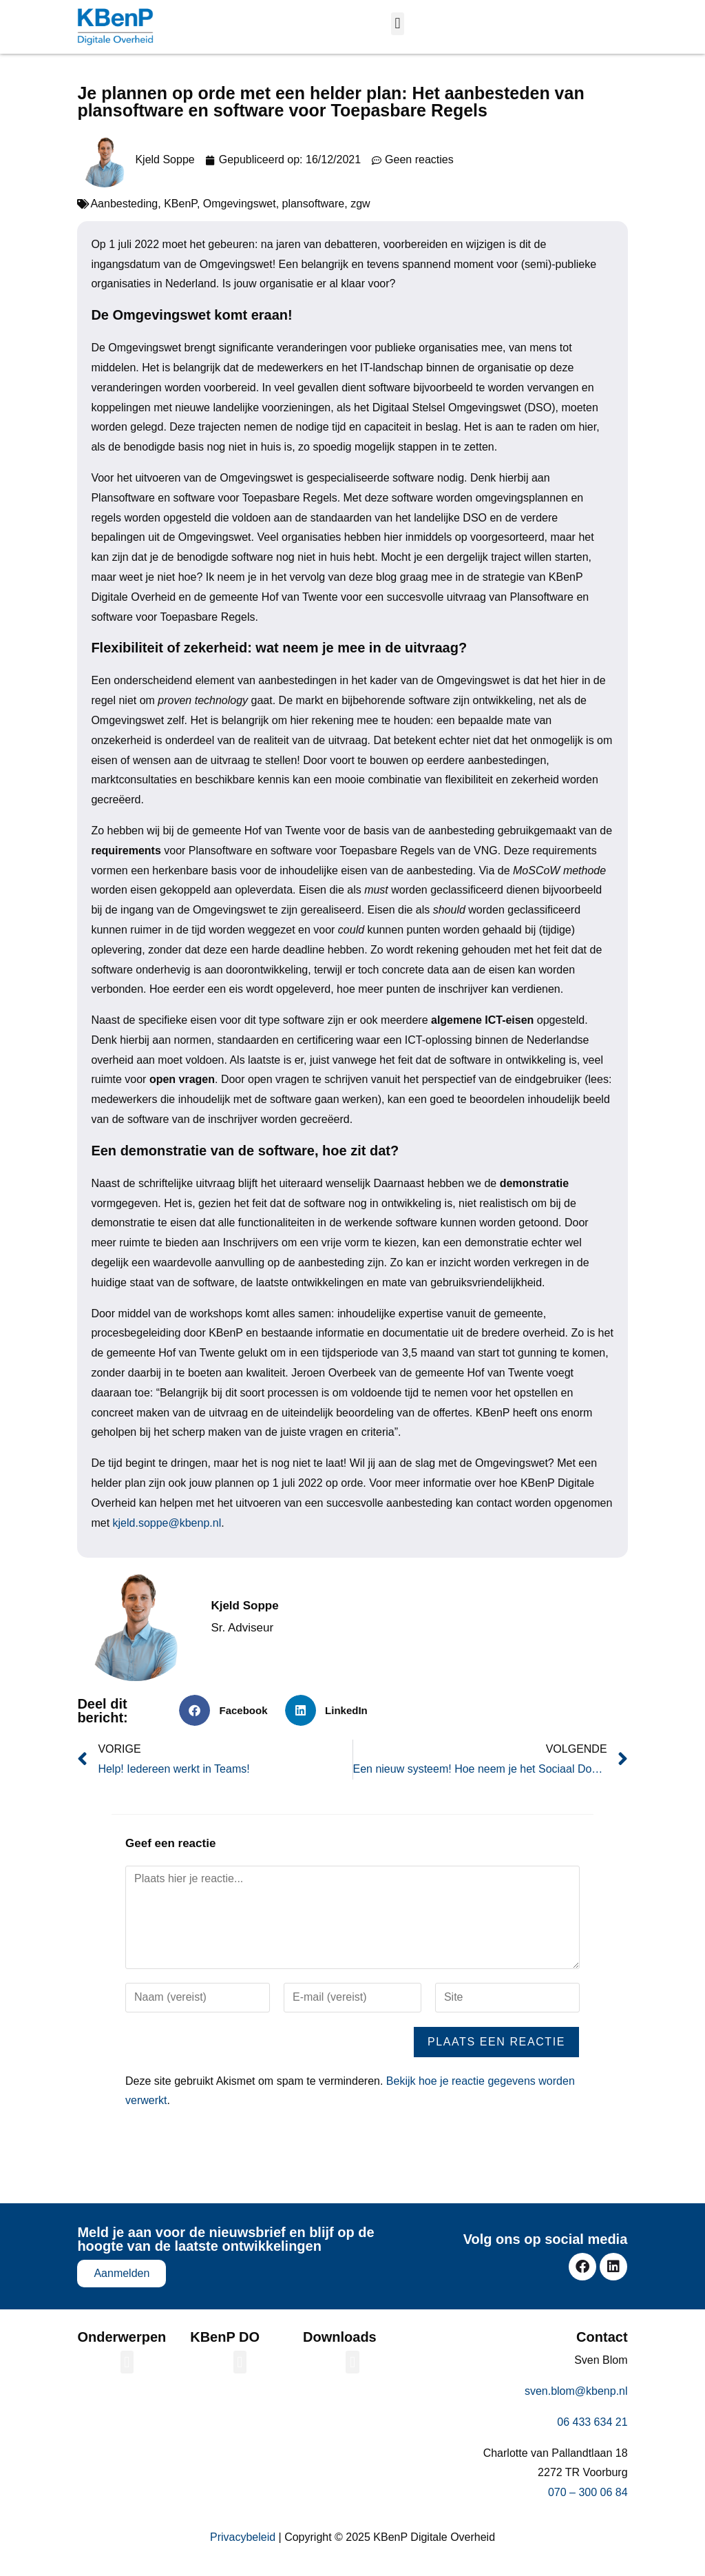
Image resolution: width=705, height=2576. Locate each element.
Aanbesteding (124, 214)
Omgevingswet (239, 214)
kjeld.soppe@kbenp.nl (167, 1533)
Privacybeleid (242, 2547)
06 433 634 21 (592, 2432)
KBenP (180, 214)
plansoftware (313, 214)
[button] (397, 23)
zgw (360, 214)
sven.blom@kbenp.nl (576, 2401)
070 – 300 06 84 (588, 2502)
